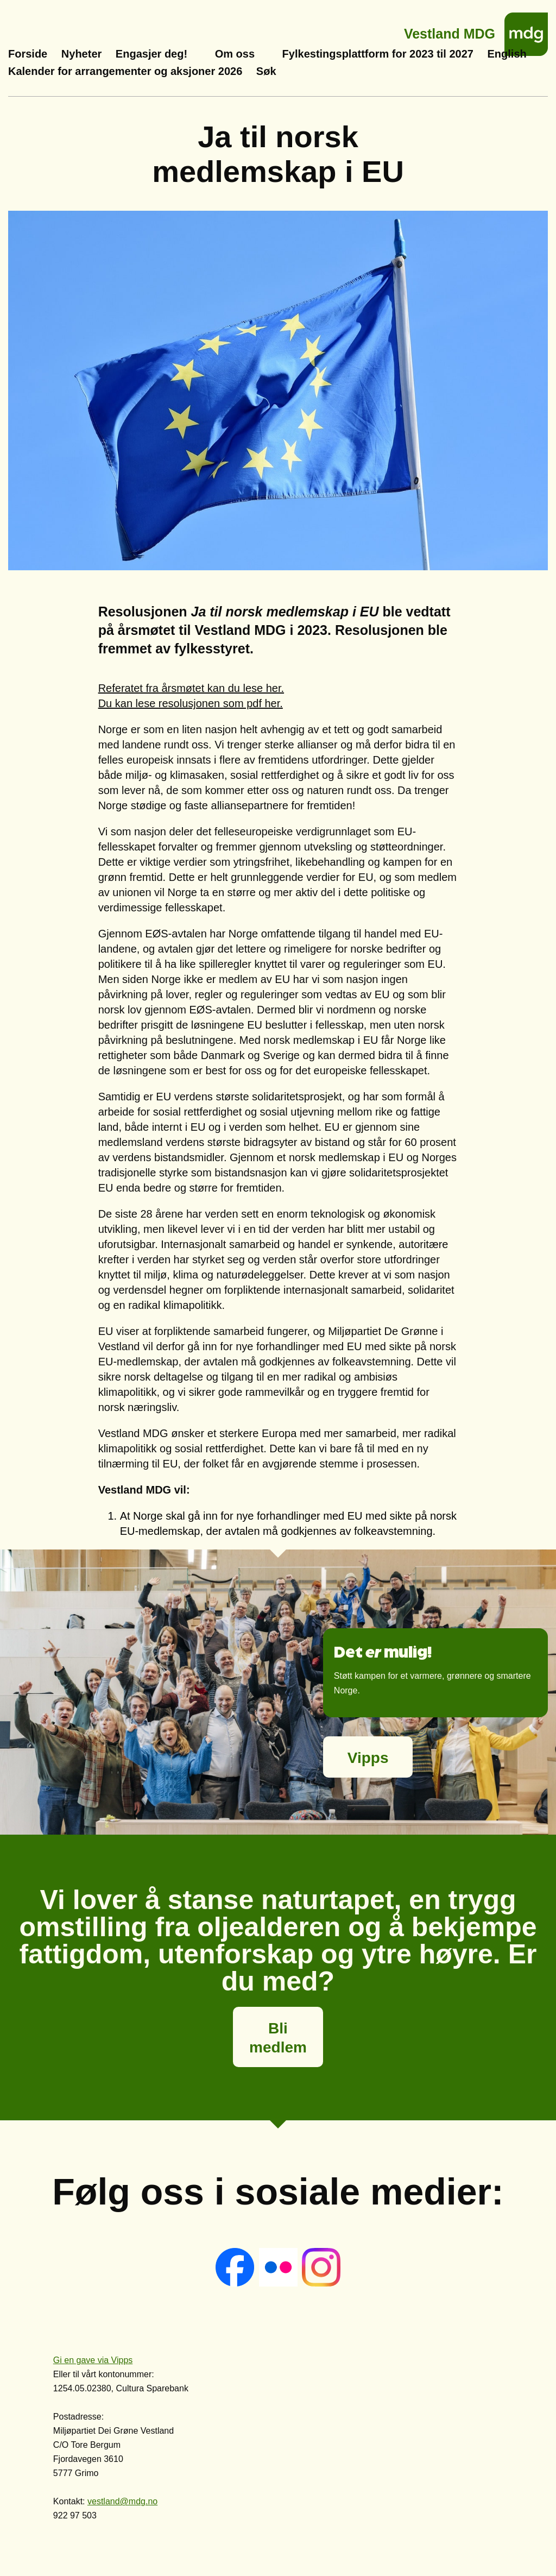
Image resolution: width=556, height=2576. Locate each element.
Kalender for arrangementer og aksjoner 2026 (125, 71)
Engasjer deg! (151, 54)
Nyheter (81, 54)
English (507, 54)
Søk (266, 71)
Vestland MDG (449, 30)
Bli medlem (278, 2038)
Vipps (368, 1757)
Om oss (235, 54)
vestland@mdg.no (122, 2501)
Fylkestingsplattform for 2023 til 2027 (377, 54)
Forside (27, 54)
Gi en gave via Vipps (92, 2360)
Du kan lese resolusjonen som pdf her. (190, 703)
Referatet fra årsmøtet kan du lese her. (191, 688)
